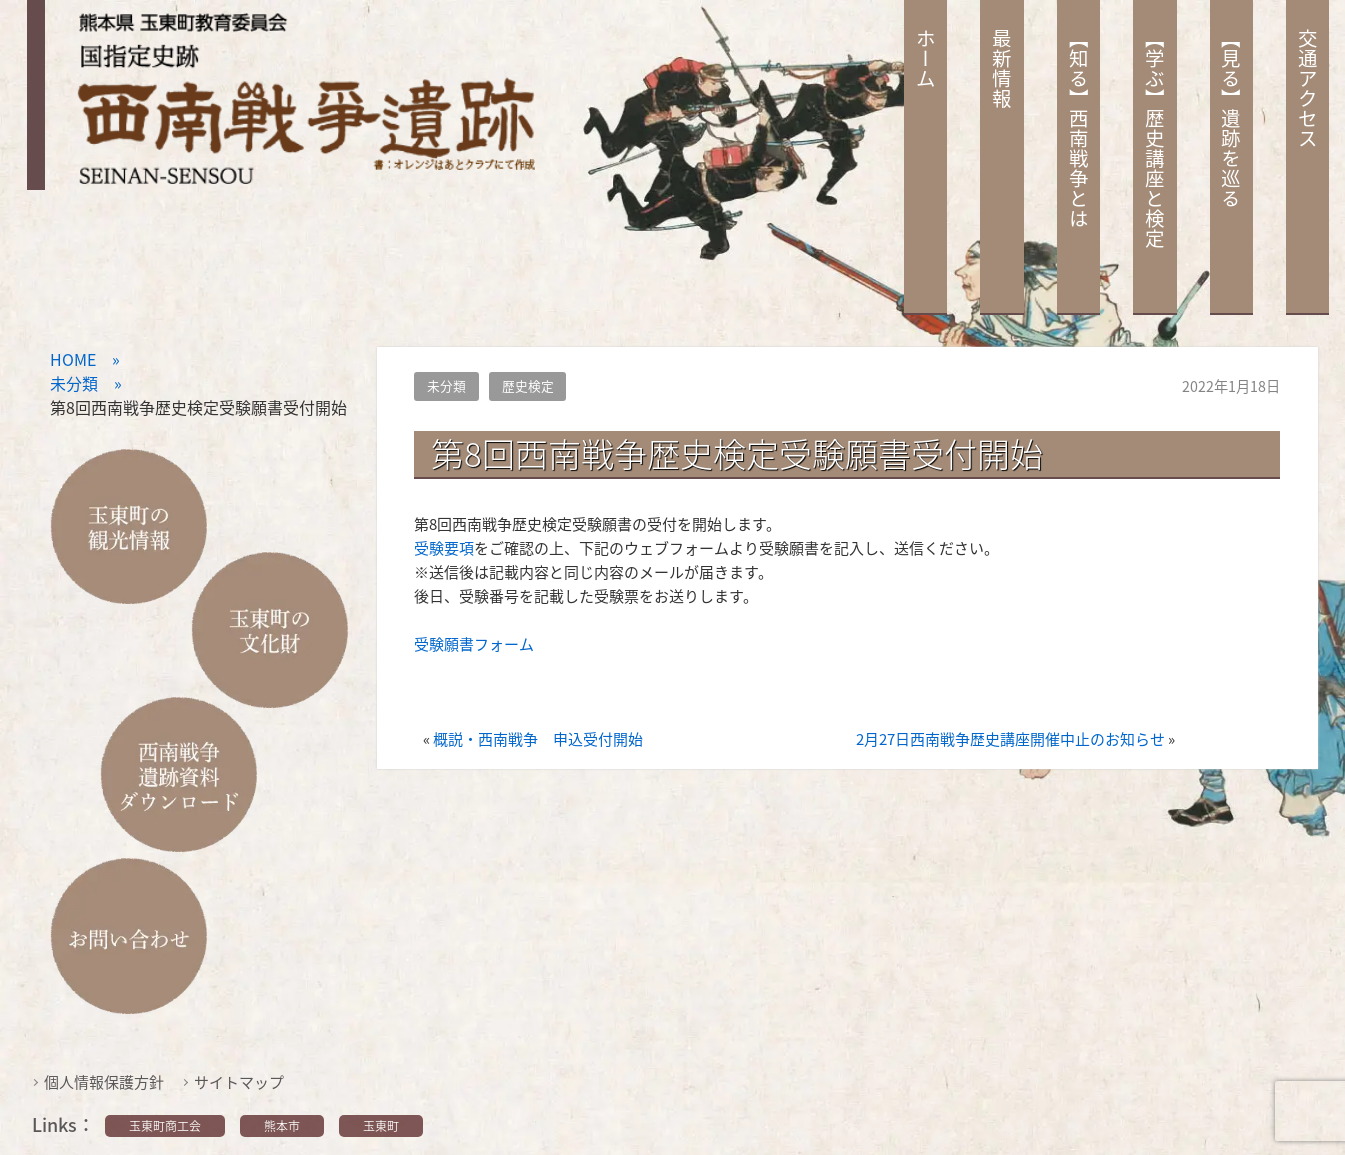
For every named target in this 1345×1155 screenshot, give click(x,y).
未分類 (446, 385)
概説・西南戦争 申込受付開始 (538, 739)
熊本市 (282, 1126)
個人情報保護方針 (104, 1082)
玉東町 (381, 1126)
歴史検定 (528, 385)
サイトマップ (239, 1082)
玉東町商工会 (165, 1126)
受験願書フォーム (474, 644)
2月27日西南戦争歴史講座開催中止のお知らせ (1010, 739)
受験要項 (444, 548)
